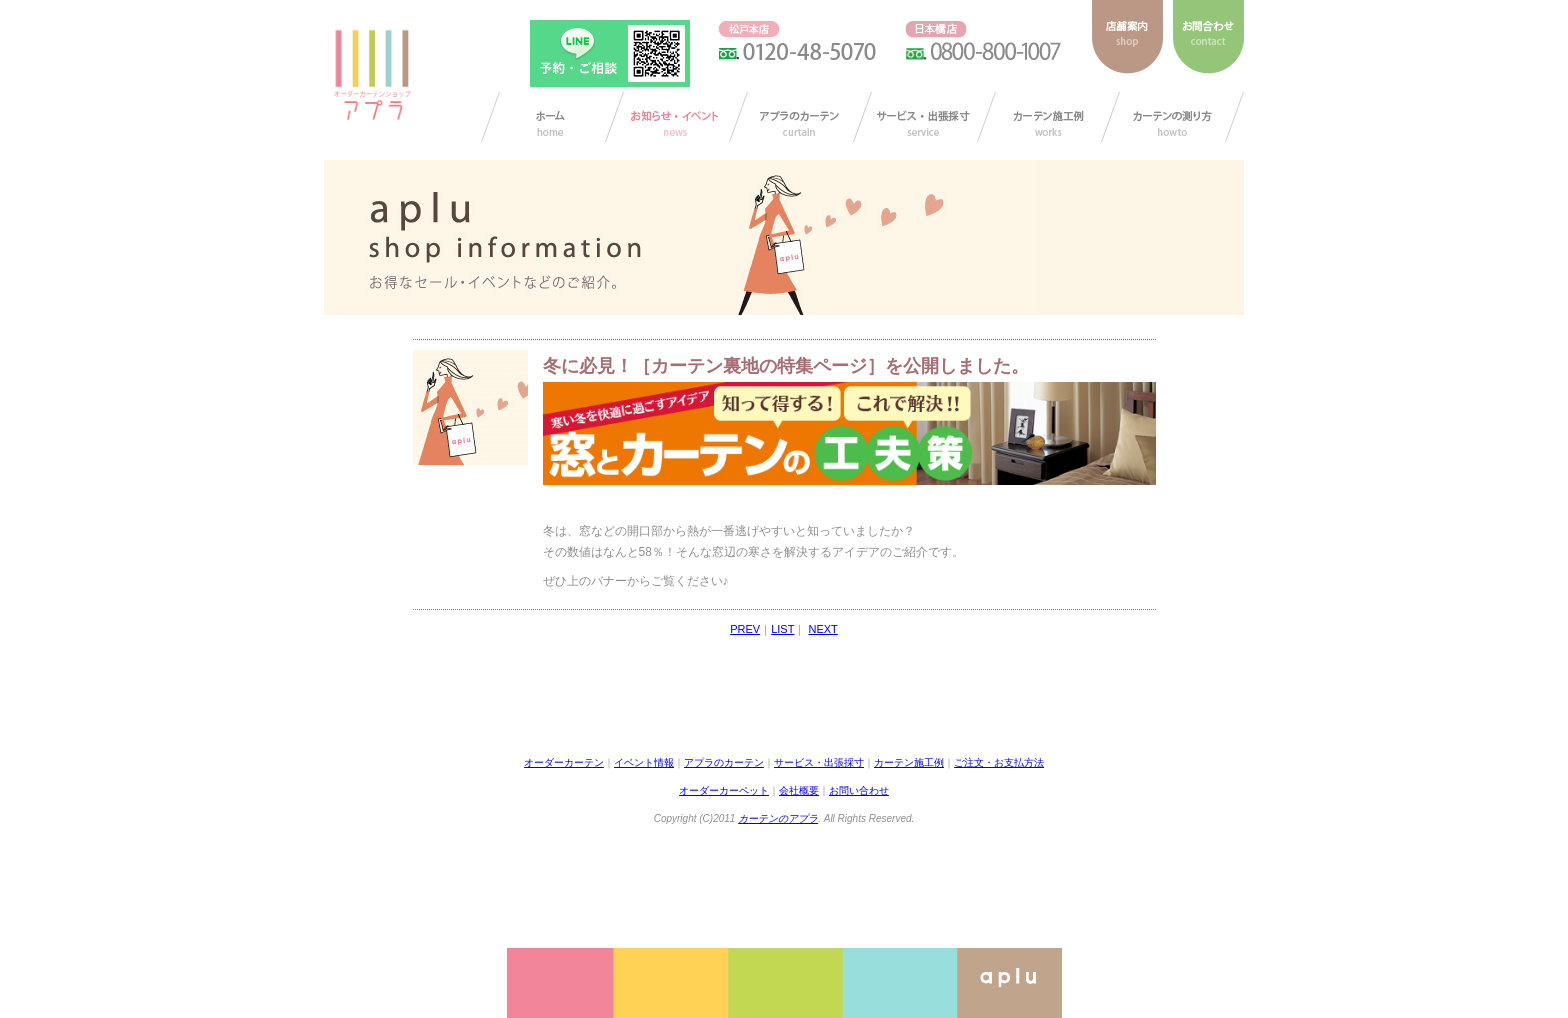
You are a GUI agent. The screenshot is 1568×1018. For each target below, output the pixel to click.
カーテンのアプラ (778, 818)
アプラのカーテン (800, 117)
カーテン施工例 (1048, 117)
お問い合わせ (859, 790)
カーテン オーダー (552, 117)
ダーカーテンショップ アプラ (371, 75)
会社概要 (799, 790)
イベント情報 (644, 762)
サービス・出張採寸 (924, 117)
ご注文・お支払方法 (999, 762)
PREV (745, 629)
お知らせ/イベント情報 (676, 117)
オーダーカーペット (724, 790)
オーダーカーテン (564, 762)
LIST (782, 629)
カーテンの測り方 (1172, 117)
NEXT (822, 629)
